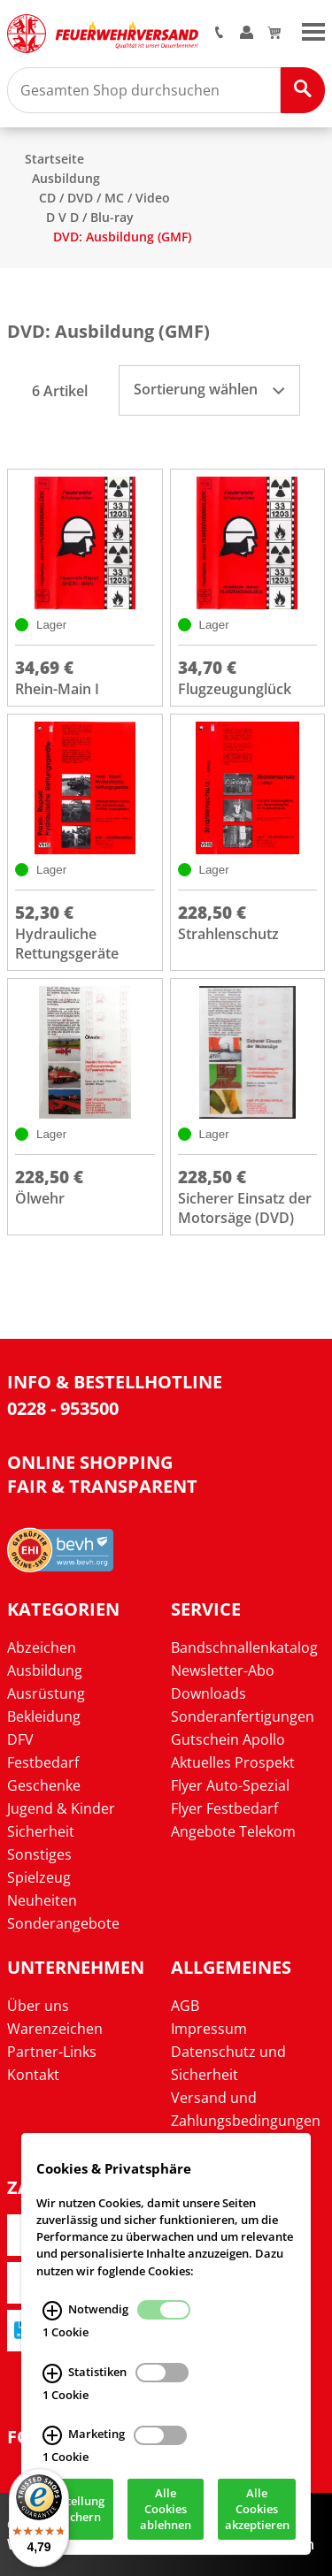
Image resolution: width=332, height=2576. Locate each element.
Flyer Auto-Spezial (230, 1785)
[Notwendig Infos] (52, 2310)
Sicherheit (40, 1831)
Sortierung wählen (209, 389)
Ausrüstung (46, 1693)
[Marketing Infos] (52, 2436)
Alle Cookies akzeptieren (257, 2510)
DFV (20, 1739)
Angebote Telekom (233, 1831)
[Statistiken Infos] (52, 2373)
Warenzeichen (55, 2028)
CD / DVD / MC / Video (104, 197)
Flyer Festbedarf (224, 1808)
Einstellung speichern (74, 2510)
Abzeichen (41, 1647)
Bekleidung (44, 1716)
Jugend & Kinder (61, 1808)
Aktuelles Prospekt (233, 1762)
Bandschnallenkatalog (244, 1647)
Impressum (209, 2028)
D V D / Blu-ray (90, 217)
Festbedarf (43, 1762)
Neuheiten (42, 1900)
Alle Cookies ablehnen (165, 2510)
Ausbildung (66, 178)
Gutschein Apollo (228, 1739)
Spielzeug (39, 1877)
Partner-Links (52, 2051)
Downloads (208, 1693)
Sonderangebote (63, 1923)
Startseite (54, 158)
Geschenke (44, 1785)
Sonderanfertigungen (242, 1716)
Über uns (38, 2005)
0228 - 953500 (63, 1408)
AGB (185, 2005)
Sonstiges (39, 1854)
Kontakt (33, 2074)
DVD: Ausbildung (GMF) (122, 236)
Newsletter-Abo (222, 1670)
